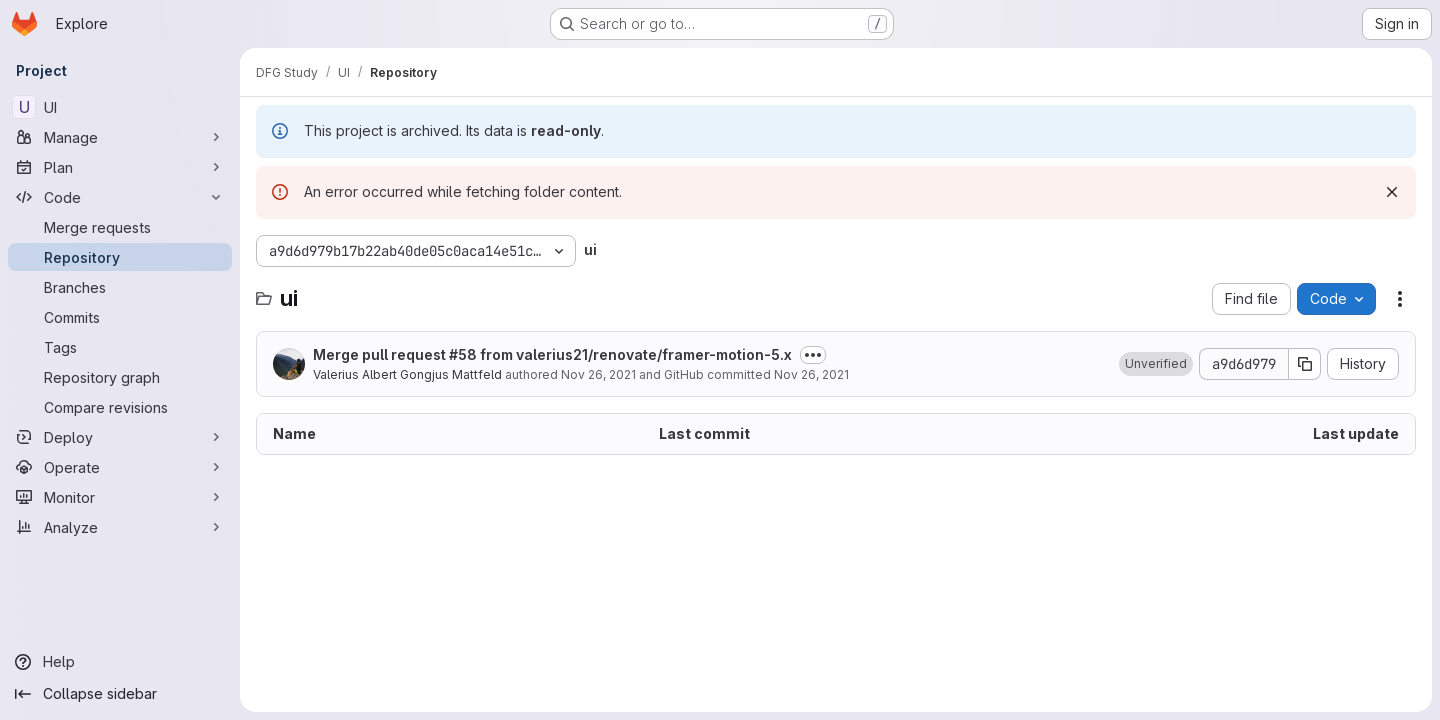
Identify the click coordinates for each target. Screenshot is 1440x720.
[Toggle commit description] (813, 355)
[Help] (120, 662)
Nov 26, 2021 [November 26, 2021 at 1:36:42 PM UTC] (598, 374)
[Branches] (120, 287)
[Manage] (120, 137)
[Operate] (120, 467)
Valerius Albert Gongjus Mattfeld (407, 374)
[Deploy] (120, 437)
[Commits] (120, 317)
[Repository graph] (120, 377)
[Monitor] (120, 497)
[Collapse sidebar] (120, 694)
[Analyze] (120, 527)
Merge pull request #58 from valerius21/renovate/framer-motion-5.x (552, 354)
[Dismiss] (1392, 192)
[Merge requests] (120, 227)
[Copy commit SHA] (1305, 364)
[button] (1156, 364)
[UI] (120, 107)
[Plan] (120, 167)
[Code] (120, 197)
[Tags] (120, 347)
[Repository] (120, 257)
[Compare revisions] (120, 407)
